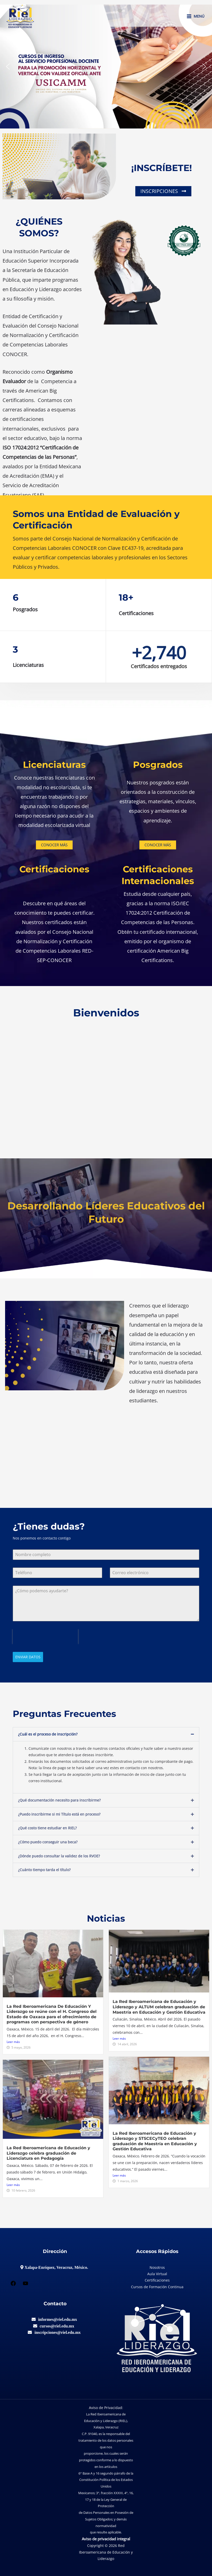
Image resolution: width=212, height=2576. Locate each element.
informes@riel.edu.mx (57, 2319)
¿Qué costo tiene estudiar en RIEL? (47, 1828)
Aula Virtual (157, 2273)
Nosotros (157, 2267)
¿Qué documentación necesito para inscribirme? (59, 1800)
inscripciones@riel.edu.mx (57, 2332)
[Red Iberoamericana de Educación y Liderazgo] (20, 16)
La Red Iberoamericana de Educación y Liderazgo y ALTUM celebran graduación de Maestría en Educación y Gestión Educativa (159, 2006)
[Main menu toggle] (195, 16)
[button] (8, 66)
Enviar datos (28, 1656)
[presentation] (45, 1636)
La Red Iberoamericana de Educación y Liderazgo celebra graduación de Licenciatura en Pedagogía (48, 2153)
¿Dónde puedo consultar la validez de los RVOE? (59, 1856)
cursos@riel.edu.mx (57, 2326)
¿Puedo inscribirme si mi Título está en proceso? (59, 1814)
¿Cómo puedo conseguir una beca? (47, 1842)
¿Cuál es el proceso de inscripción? (47, 1734)
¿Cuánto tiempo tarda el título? (44, 1869)
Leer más (13, 2042)
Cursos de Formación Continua (157, 2286)
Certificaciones (157, 2280)
